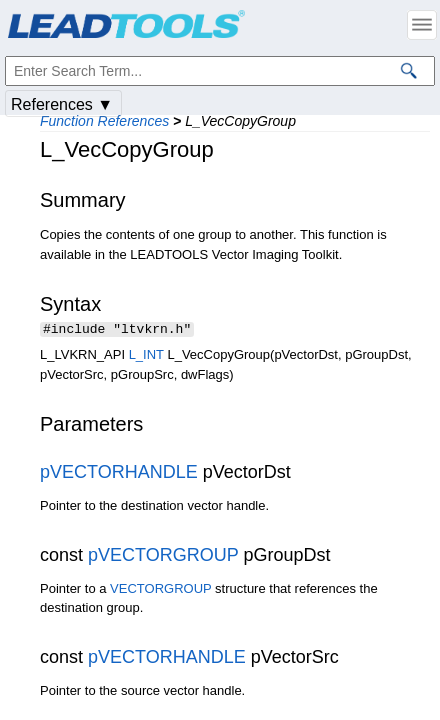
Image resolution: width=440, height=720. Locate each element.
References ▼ (62, 104)
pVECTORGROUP (163, 557)
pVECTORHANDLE (119, 474)
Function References (104, 121)
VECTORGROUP (160, 590)
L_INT (146, 356)
